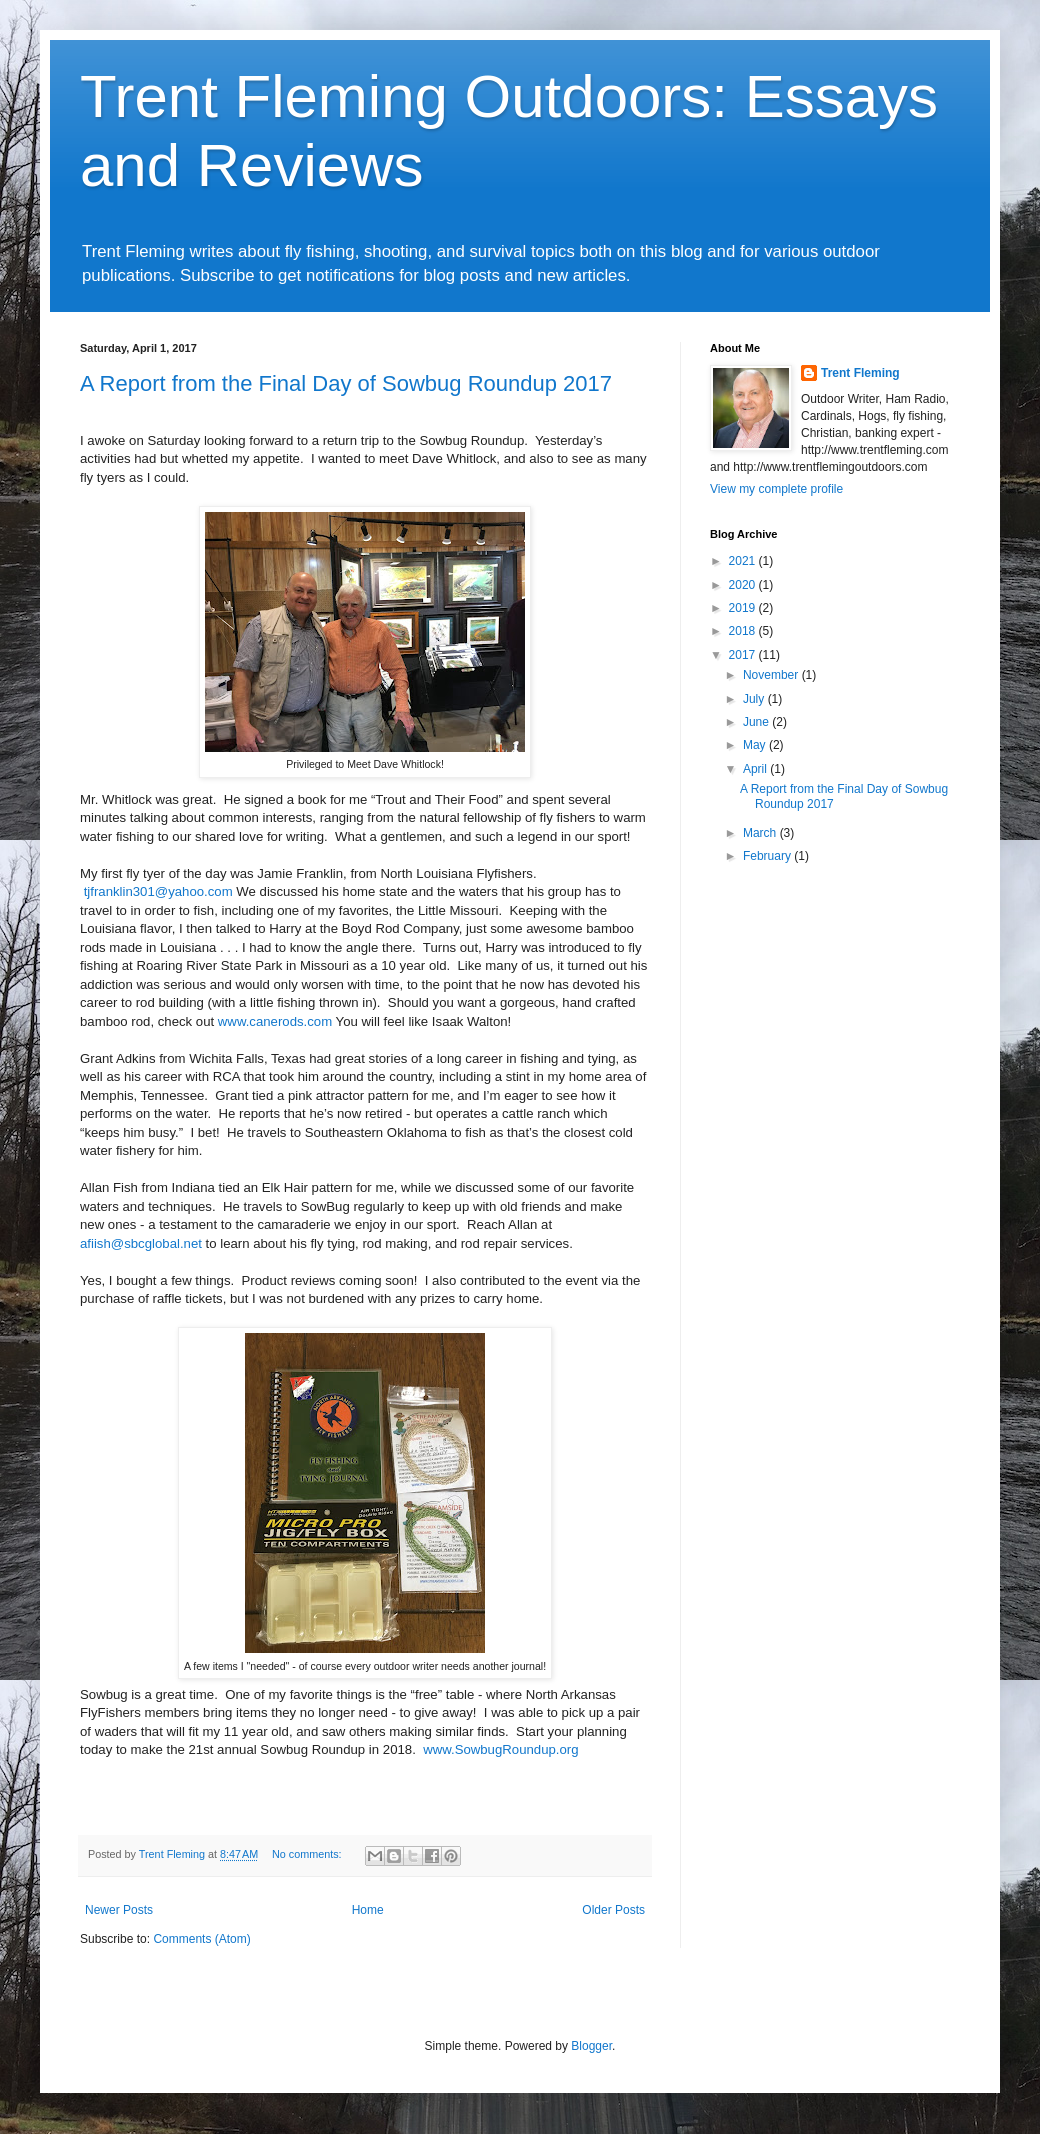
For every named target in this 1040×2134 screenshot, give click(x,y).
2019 (744, 608)
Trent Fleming (860, 373)
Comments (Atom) (201, 1939)
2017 (744, 655)
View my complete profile (776, 489)
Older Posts (613, 1910)
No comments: (308, 1854)
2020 (744, 585)
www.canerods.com (275, 1021)
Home (368, 1910)
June (757, 722)
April (756, 769)
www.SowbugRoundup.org (500, 1749)
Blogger (591, 2046)
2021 (744, 561)
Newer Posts (119, 1910)
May (756, 745)
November (772, 675)
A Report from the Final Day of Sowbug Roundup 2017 (346, 383)
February (768, 856)
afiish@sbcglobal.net (141, 1243)
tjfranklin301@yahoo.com (158, 891)
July (755, 699)
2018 (744, 631)
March (761, 833)
